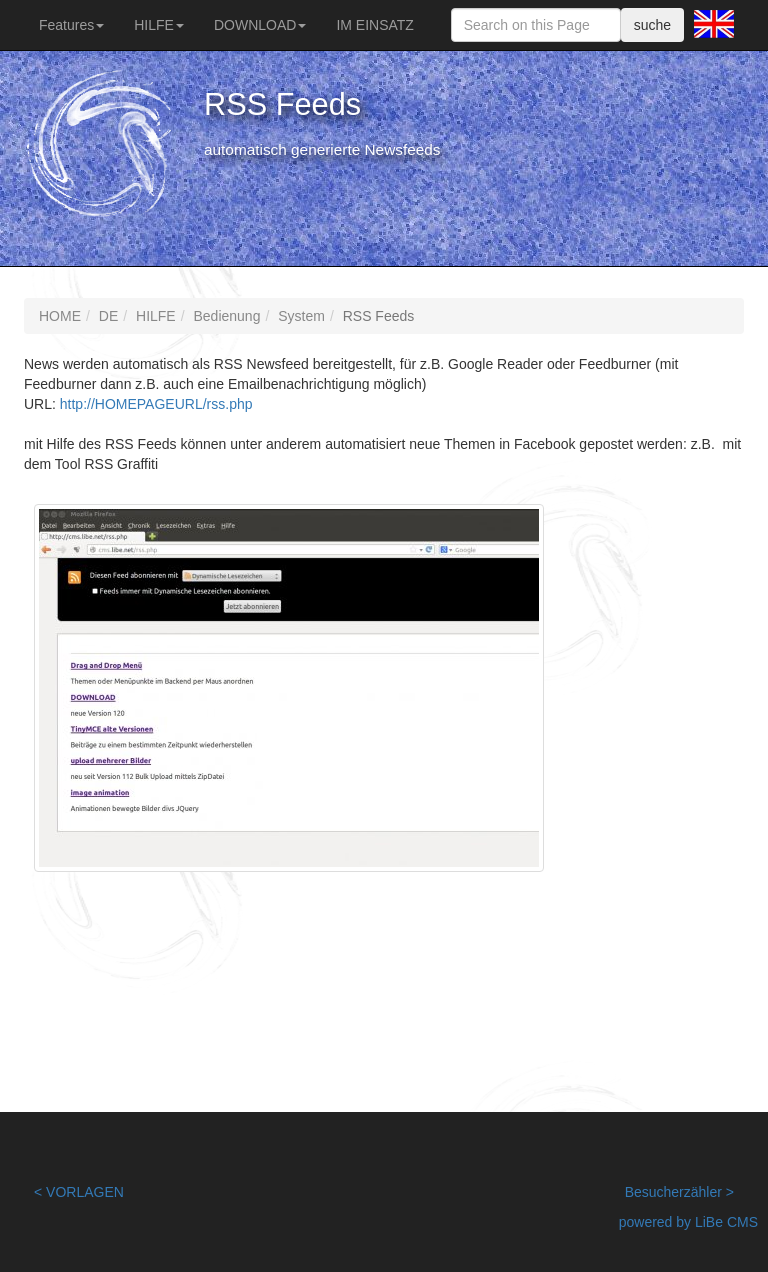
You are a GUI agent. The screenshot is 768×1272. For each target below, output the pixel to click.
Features (71, 25)
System (301, 316)
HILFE (159, 25)
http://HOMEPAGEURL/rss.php (156, 404)
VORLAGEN (85, 1192)
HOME (60, 316)
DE (108, 316)
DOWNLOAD (260, 25)
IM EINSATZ (375, 25)
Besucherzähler (673, 1192)
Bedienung (226, 316)
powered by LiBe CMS (688, 1222)
